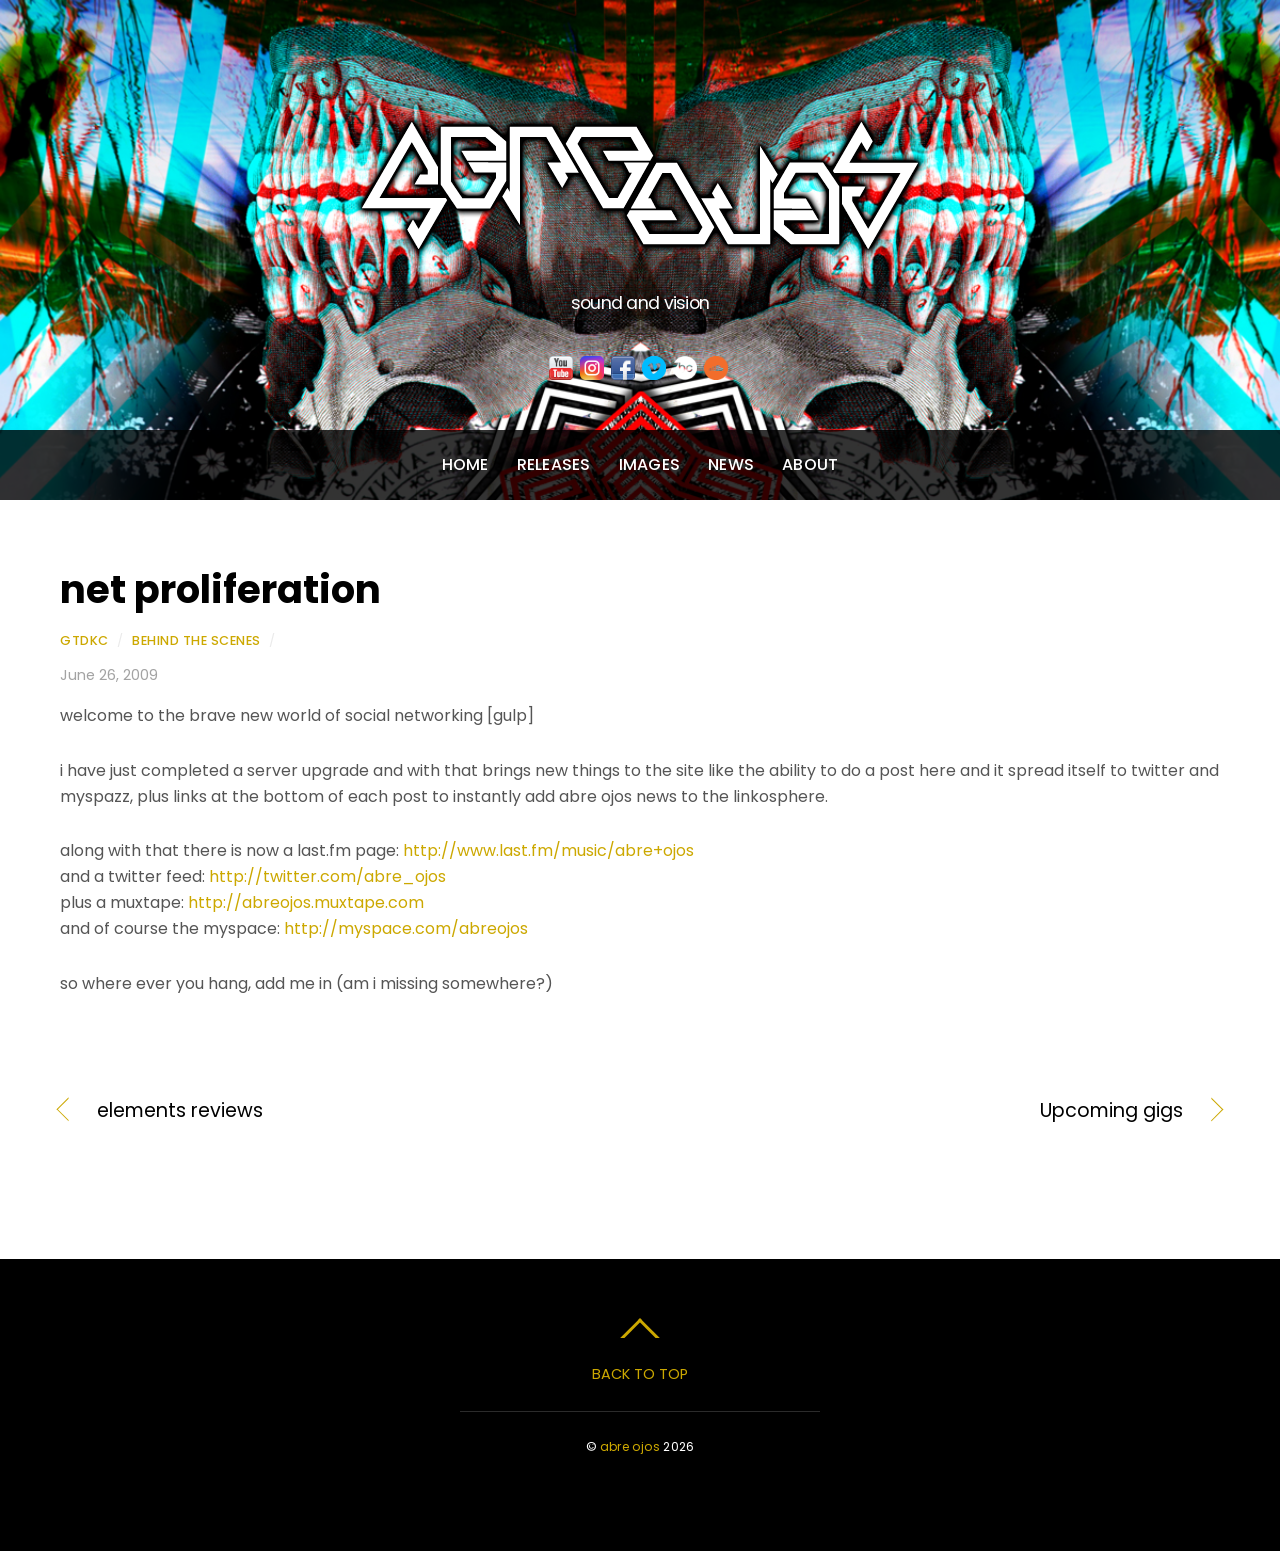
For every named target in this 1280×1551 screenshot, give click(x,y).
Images (649, 464)
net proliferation (220, 589)
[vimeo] (654, 368)
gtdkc (84, 640)
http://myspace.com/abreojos (406, 928)
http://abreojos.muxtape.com (306, 902)
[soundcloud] (716, 368)
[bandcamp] (685, 368)
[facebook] (623, 368)
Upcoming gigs (929, 1111)
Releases (554, 464)
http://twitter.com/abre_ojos (327, 876)
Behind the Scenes (196, 640)
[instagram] (592, 368)
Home (465, 464)
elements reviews (180, 1111)
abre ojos (630, 1446)
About (810, 464)
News (731, 464)
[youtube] (561, 368)
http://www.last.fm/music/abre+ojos (548, 850)
